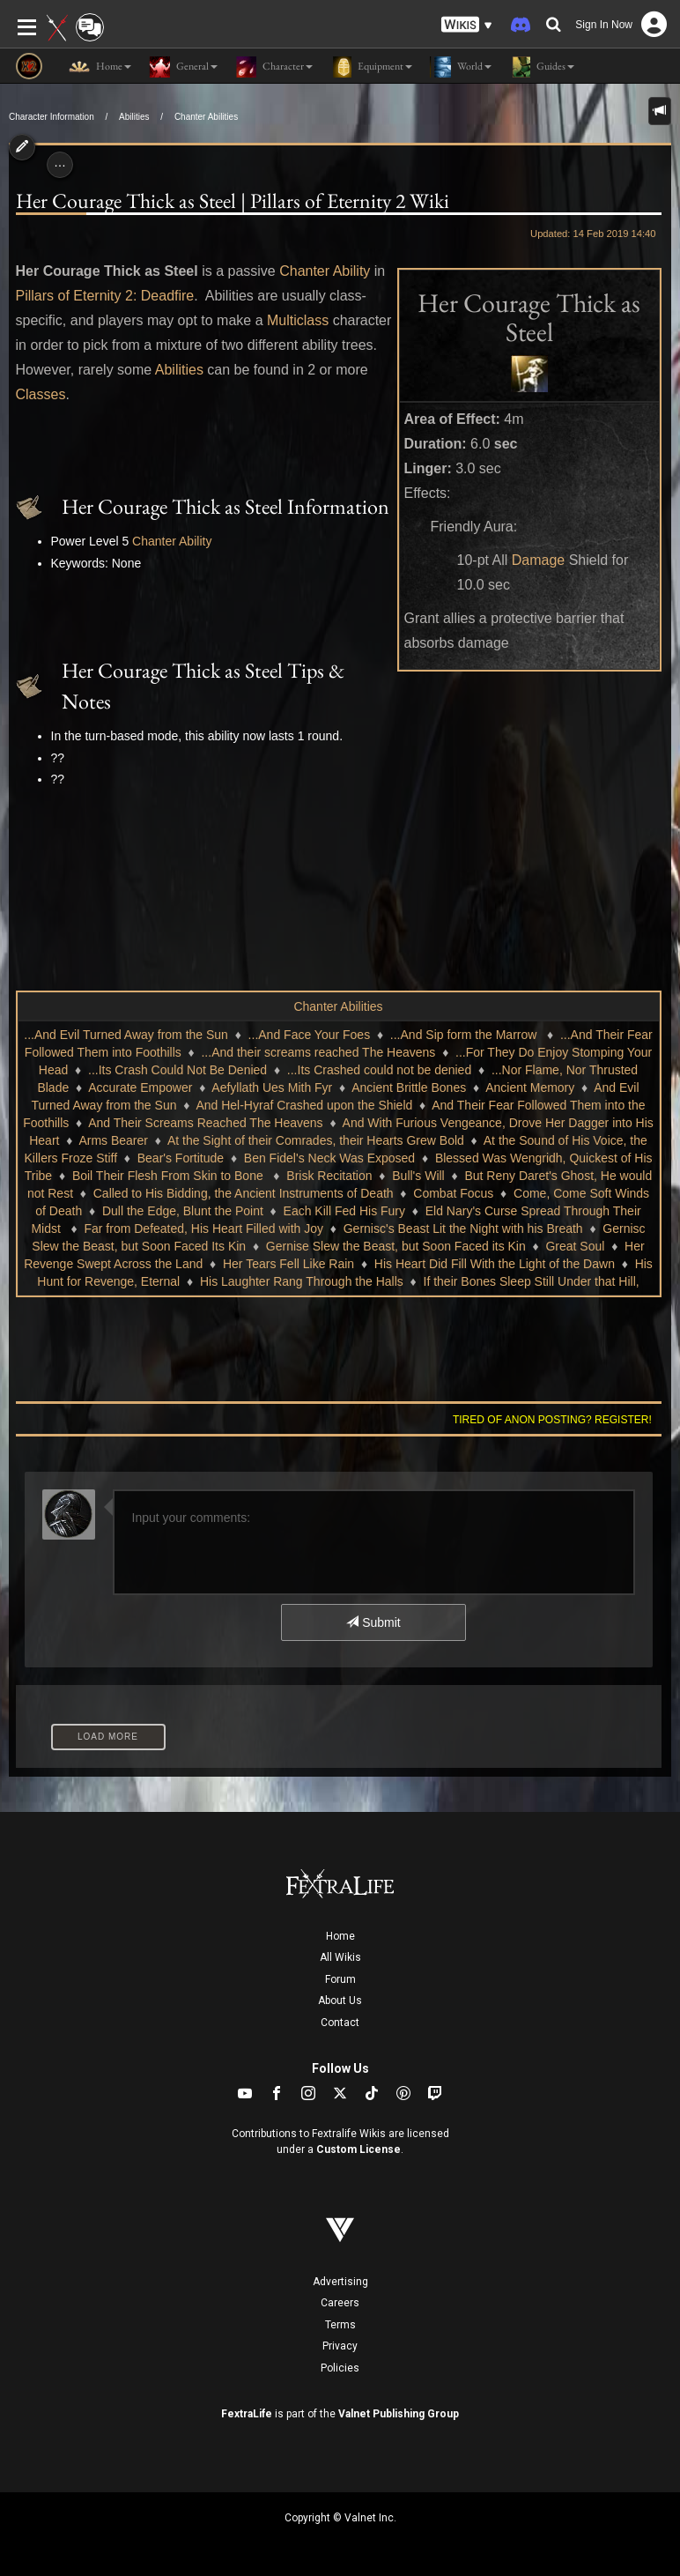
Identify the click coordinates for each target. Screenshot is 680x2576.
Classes (41, 394)
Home (340, 1936)
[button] (467, 25)
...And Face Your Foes (309, 1035)
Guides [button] (541, 67)
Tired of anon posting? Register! (552, 1420)
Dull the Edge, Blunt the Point (182, 1211)
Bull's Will (418, 1176)
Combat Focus (453, 1193)
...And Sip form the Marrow (465, 1035)
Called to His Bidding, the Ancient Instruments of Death (243, 1193)
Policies (340, 2368)
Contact (340, 2022)
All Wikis (340, 1957)
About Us (340, 2000)
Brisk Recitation (329, 1176)
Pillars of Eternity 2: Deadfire (105, 295)
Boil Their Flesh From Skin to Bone (169, 1176)
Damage (538, 560)
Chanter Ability (324, 271)
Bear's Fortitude (180, 1158)
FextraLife (246, 2414)
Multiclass (298, 320)
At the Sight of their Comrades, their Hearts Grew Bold (315, 1140)
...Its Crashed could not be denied (379, 1070)
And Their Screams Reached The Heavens (205, 1123)
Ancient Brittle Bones (408, 1087)
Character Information (51, 117)
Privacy (340, 2346)
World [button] (461, 67)
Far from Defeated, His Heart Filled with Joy (203, 1228)
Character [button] (274, 67)
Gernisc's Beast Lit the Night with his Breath (463, 1228)
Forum (340, 1979)
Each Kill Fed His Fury (344, 1211)
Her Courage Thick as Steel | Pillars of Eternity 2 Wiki (232, 200)
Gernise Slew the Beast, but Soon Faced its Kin (396, 1246)
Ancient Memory (529, 1087)
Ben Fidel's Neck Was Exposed (329, 1158)
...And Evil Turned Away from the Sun (126, 1035)
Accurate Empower (140, 1087)
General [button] (183, 67)
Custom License (358, 2149)
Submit (373, 1622)
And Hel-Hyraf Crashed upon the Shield (304, 1105)
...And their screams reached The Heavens (318, 1052)
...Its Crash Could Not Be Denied (177, 1070)
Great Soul (574, 1246)
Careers (340, 2303)
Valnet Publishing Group (398, 2414)
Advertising (340, 2281)
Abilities (134, 117)
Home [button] (100, 67)
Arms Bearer (113, 1140)
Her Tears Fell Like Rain (288, 1264)
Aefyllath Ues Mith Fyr (271, 1087)
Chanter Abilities (206, 117)
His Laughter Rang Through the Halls (301, 1281)
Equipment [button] (371, 67)
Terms (340, 2325)
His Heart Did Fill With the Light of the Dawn (494, 1264)
